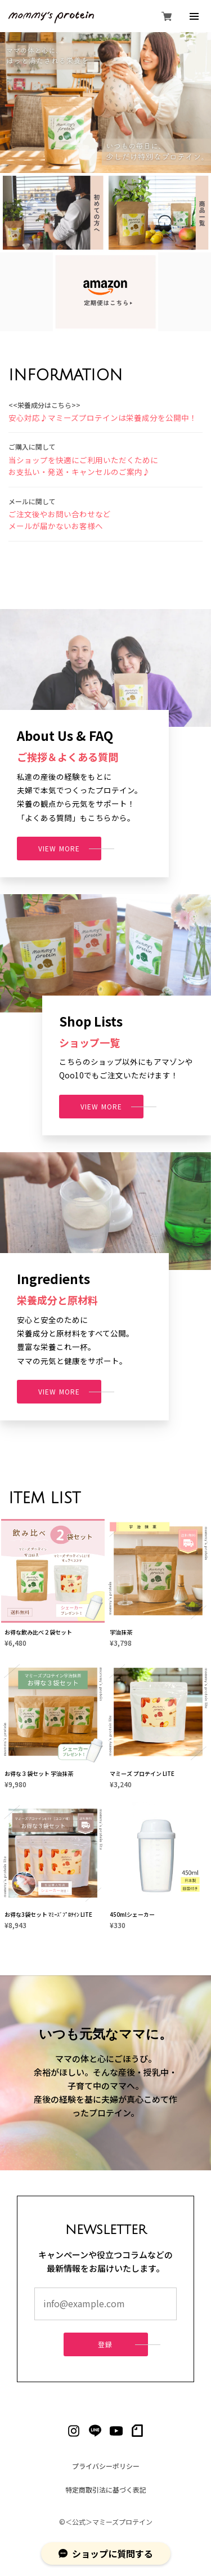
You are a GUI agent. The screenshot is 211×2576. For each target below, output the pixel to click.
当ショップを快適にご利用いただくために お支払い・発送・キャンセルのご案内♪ (83, 467)
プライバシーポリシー (106, 2466)
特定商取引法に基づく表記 (105, 2489)
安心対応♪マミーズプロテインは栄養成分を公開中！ (102, 417)
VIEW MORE (59, 849)
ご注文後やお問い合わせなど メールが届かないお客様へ (59, 521)
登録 (105, 2345)
